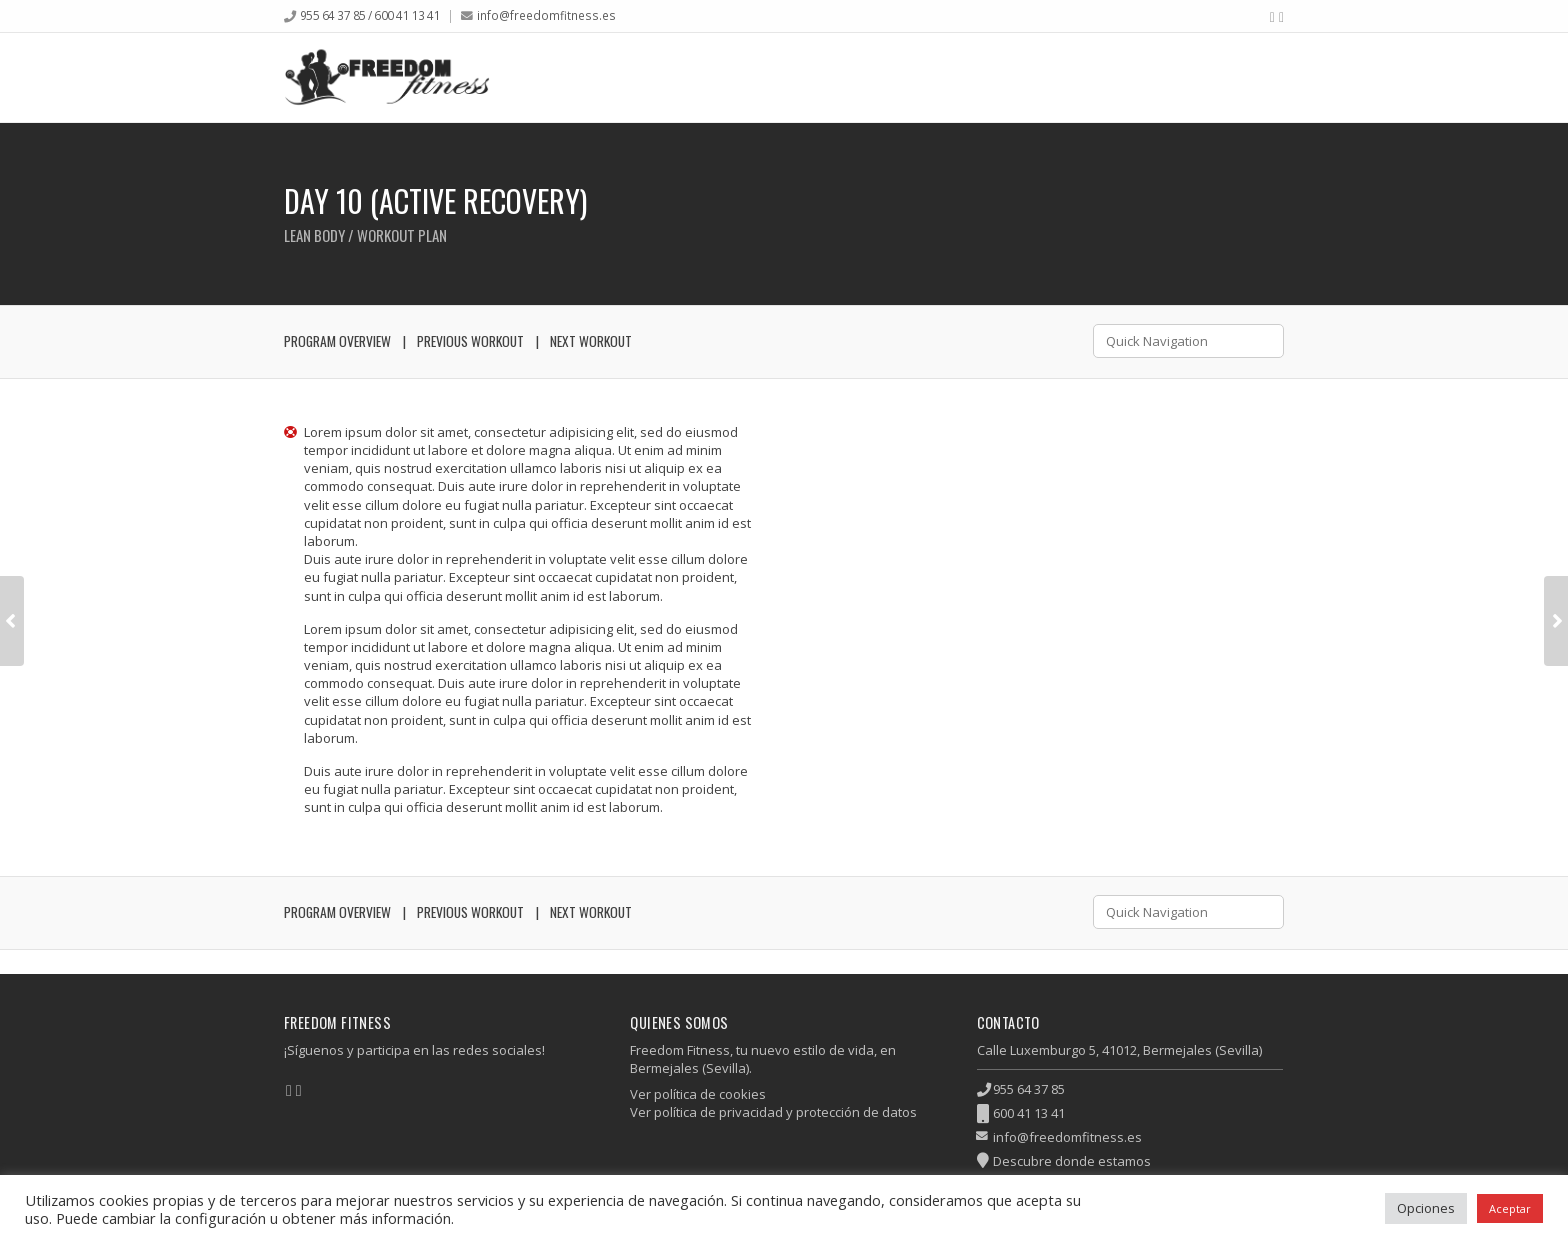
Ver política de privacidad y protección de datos (773, 1112)
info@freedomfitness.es (546, 15)
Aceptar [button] (1510, 1208)
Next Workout (591, 341)
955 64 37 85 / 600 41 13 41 (370, 15)
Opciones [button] (1426, 1208)
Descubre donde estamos (1072, 1161)
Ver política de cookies (698, 1094)
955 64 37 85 (1029, 1089)
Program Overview (337, 341)
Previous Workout (470, 341)
